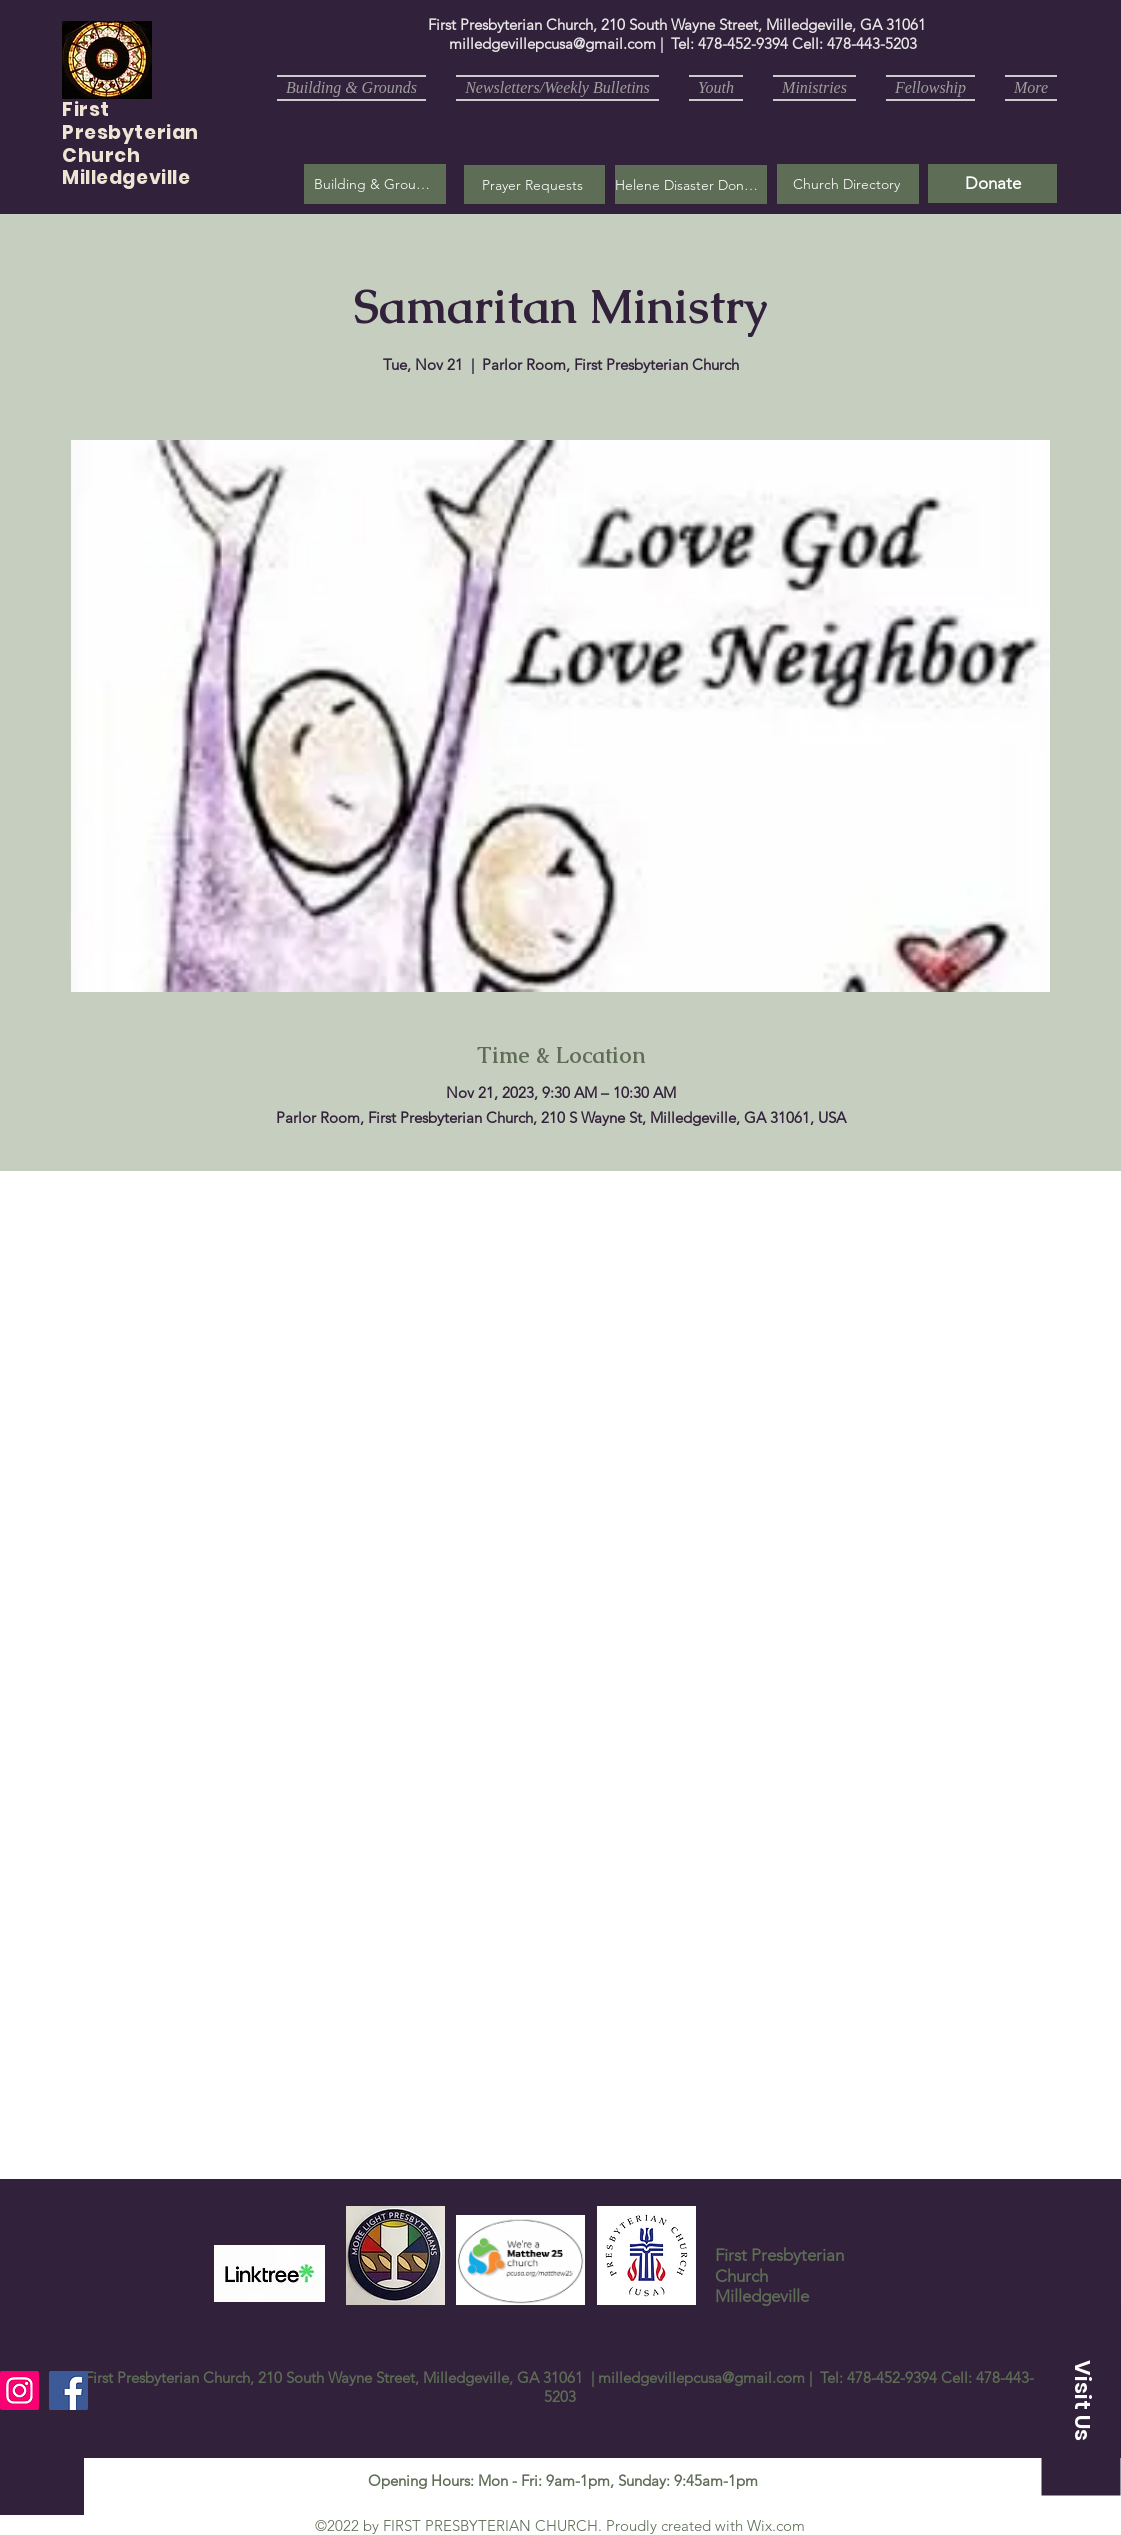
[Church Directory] (848, 184)
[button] (534, 184)
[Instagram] (19, 2390)
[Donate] (992, 183)
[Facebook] (68, 2390)
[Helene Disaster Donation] (691, 184)
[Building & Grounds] (375, 184)
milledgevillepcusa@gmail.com (552, 43)
